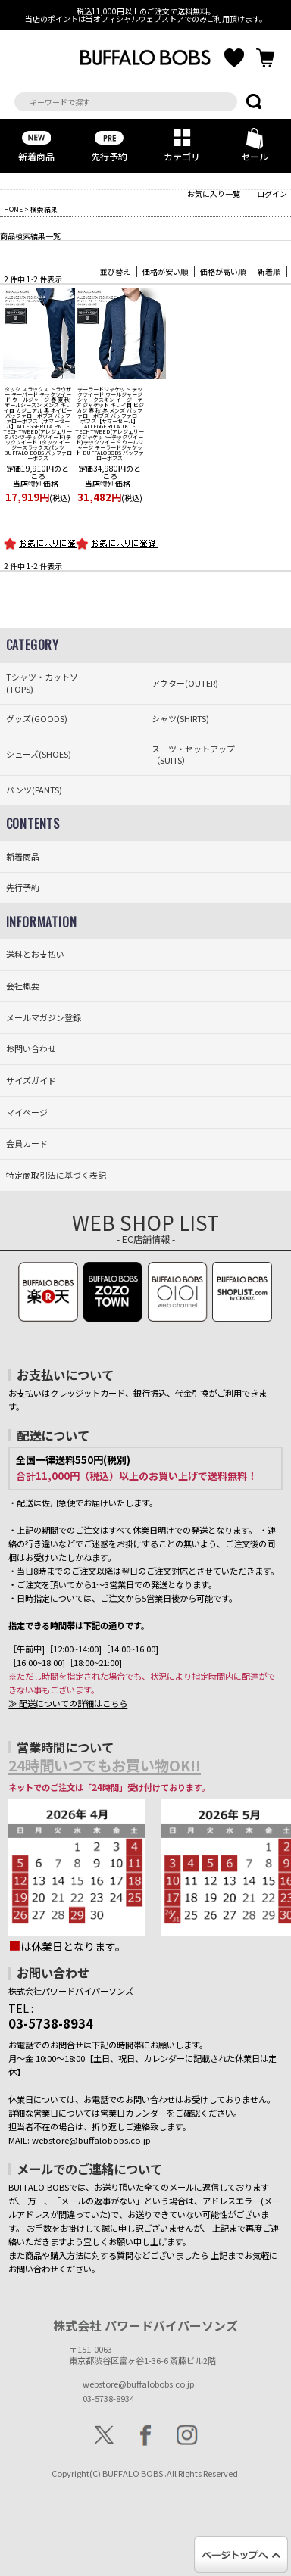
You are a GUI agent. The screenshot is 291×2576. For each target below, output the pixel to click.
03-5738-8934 (108, 2398)
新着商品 (36, 143)
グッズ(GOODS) (36, 718)
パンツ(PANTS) (34, 790)
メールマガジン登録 (43, 1017)
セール (254, 143)
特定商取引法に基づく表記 (56, 1175)
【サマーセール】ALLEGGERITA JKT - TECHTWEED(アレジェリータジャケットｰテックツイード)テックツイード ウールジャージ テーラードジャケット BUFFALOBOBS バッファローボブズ (109, 423)
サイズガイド (31, 1080)
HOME (13, 208)
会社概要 (22, 986)
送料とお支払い (35, 954)
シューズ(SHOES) (38, 754)
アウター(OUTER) (185, 683)
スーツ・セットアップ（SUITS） (193, 754)
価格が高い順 (223, 271)
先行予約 (109, 143)
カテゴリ (182, 143)
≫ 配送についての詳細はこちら (67, 1703)
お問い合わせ (31, 1048)
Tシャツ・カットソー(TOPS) (46, 682)
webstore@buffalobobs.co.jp (138, 2384)
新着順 (269, 271)
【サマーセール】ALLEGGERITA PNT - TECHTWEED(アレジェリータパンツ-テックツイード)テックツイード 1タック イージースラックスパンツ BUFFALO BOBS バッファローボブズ (37, 423)
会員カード (27, 1143)
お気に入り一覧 (213, 193)
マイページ (27, 1112)
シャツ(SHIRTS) (180, 718)
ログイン (272, 193)
